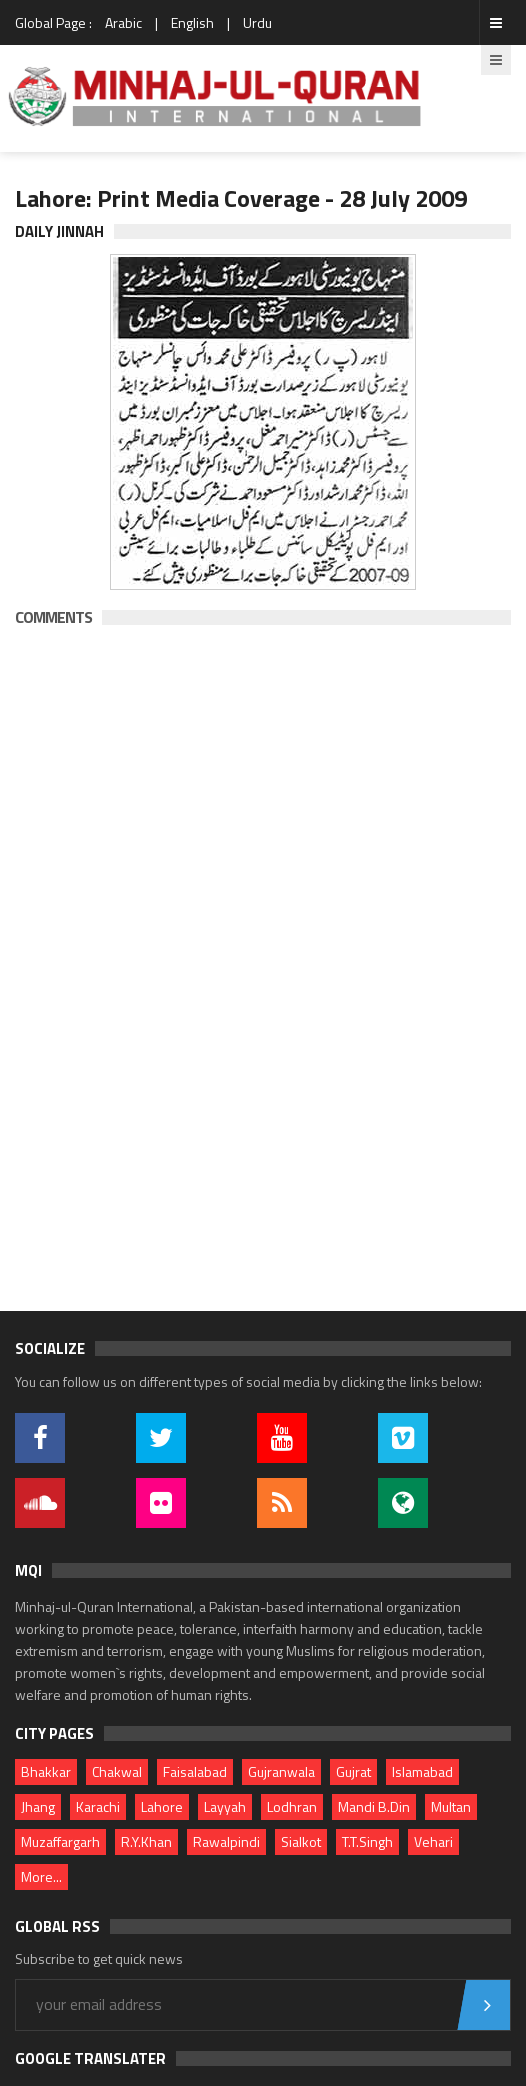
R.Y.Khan (146, 1841)
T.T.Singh (367, 1841)
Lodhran (292, 1806)
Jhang (38, 1806)
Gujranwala (281, 1771)
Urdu (257, 22)
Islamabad (422, 1771)
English (192, 22)
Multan (451, 1806)
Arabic (123, 22)
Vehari (433, 1841)
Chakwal (117, 1771)
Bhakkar (46, 1771)
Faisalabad (195, 1771)
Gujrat (353, 1771)
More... (41, 1876)
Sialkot (301, 1841)
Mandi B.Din (374, 1806)
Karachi (98, 1806)
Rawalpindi (226, 1841)
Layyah (225, 1806)
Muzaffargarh (60, 1841)
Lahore (162, 1806)
